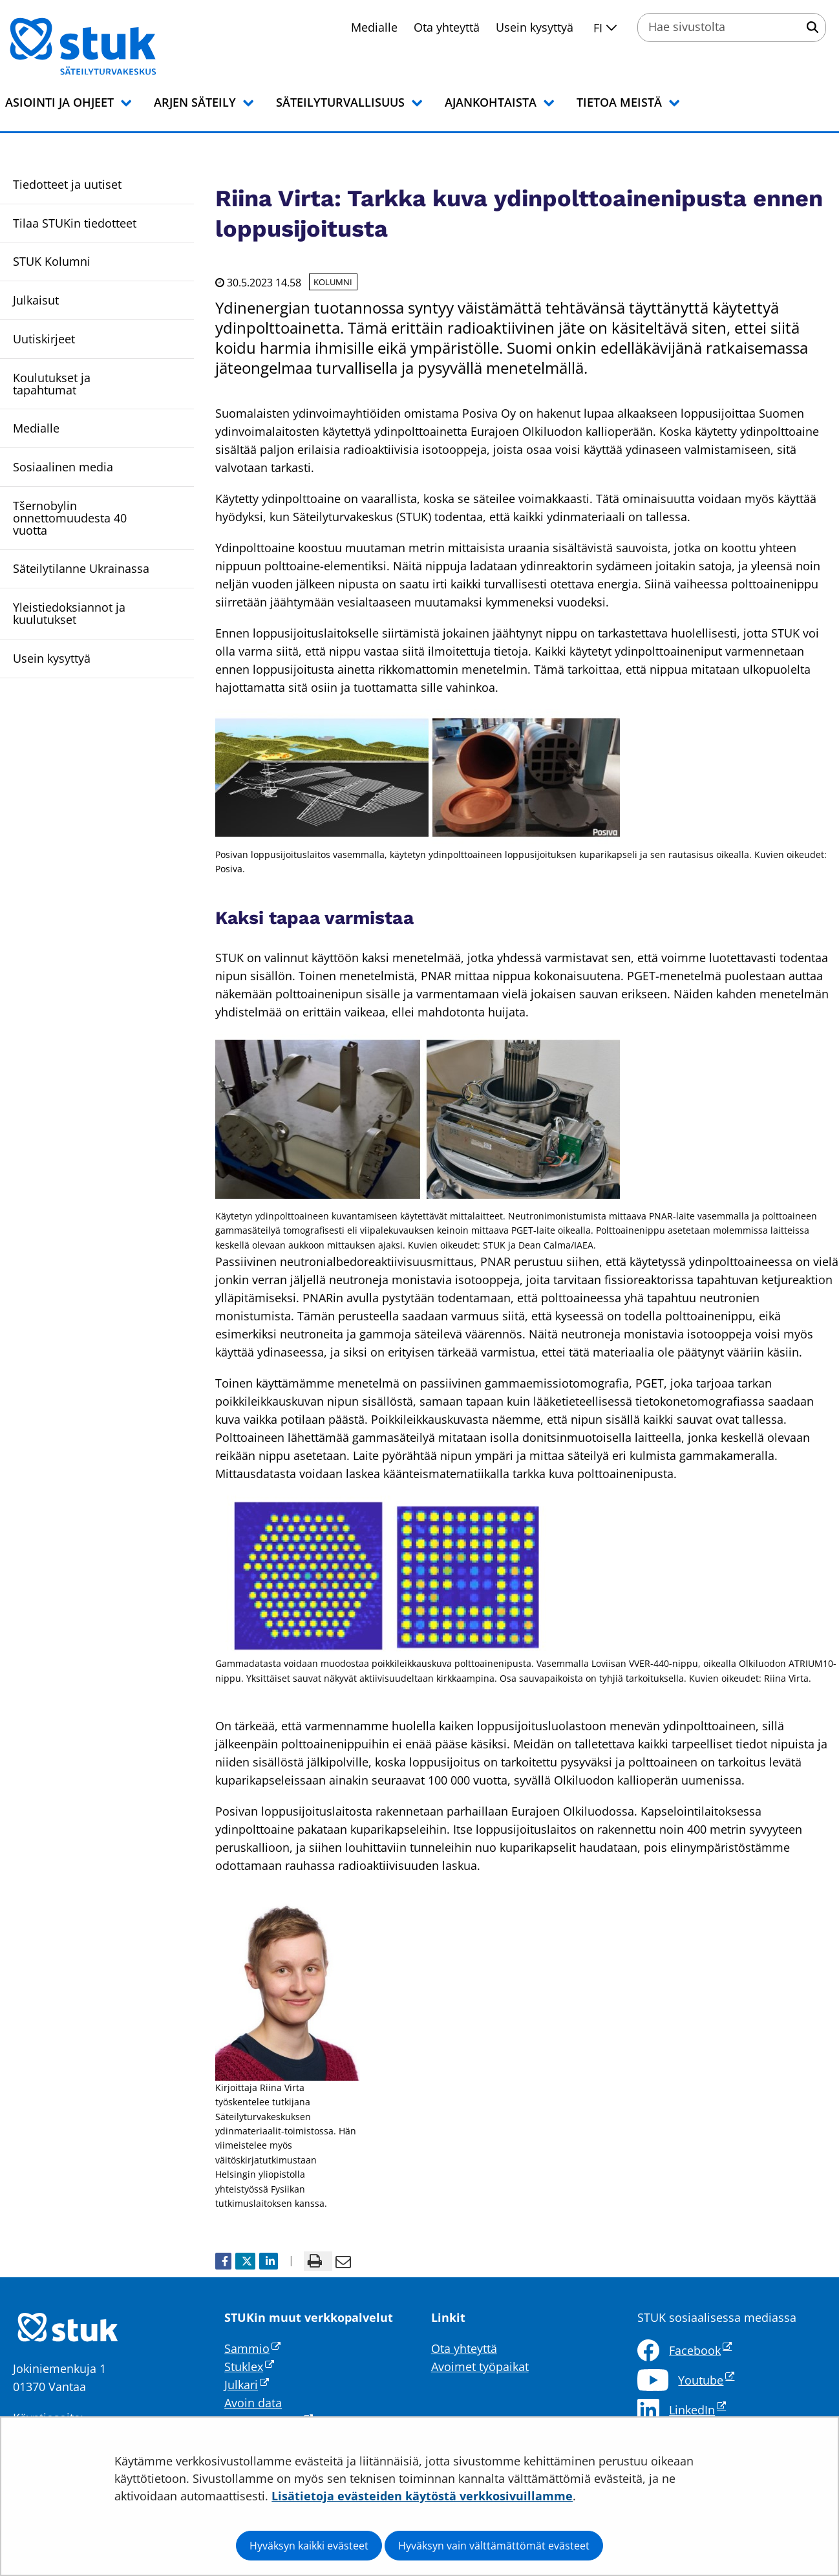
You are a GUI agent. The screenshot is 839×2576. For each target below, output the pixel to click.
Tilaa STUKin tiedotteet (74, 223)
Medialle (374, 27)
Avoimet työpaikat (480, 2366)
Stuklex (249, 2366)
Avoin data (253, 2402)
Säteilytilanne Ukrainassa (81, 568)
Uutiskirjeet (44, 339)
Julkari (246, 2384)
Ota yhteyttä (447, 27)
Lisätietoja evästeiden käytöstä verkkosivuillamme (422, 2496)
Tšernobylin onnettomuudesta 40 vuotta (70, 518)
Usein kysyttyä (534, 27)
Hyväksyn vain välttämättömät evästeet (493, 2545)
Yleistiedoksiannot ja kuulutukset (69, 613)
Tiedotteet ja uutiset (67, 184)
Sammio (252, 2348)
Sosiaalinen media (63, 467)
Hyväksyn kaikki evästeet (309, 2545)
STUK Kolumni (51, 261)
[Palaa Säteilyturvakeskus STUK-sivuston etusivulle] (116, 46)
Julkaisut (36, 300)
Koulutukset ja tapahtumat (51, 384)
